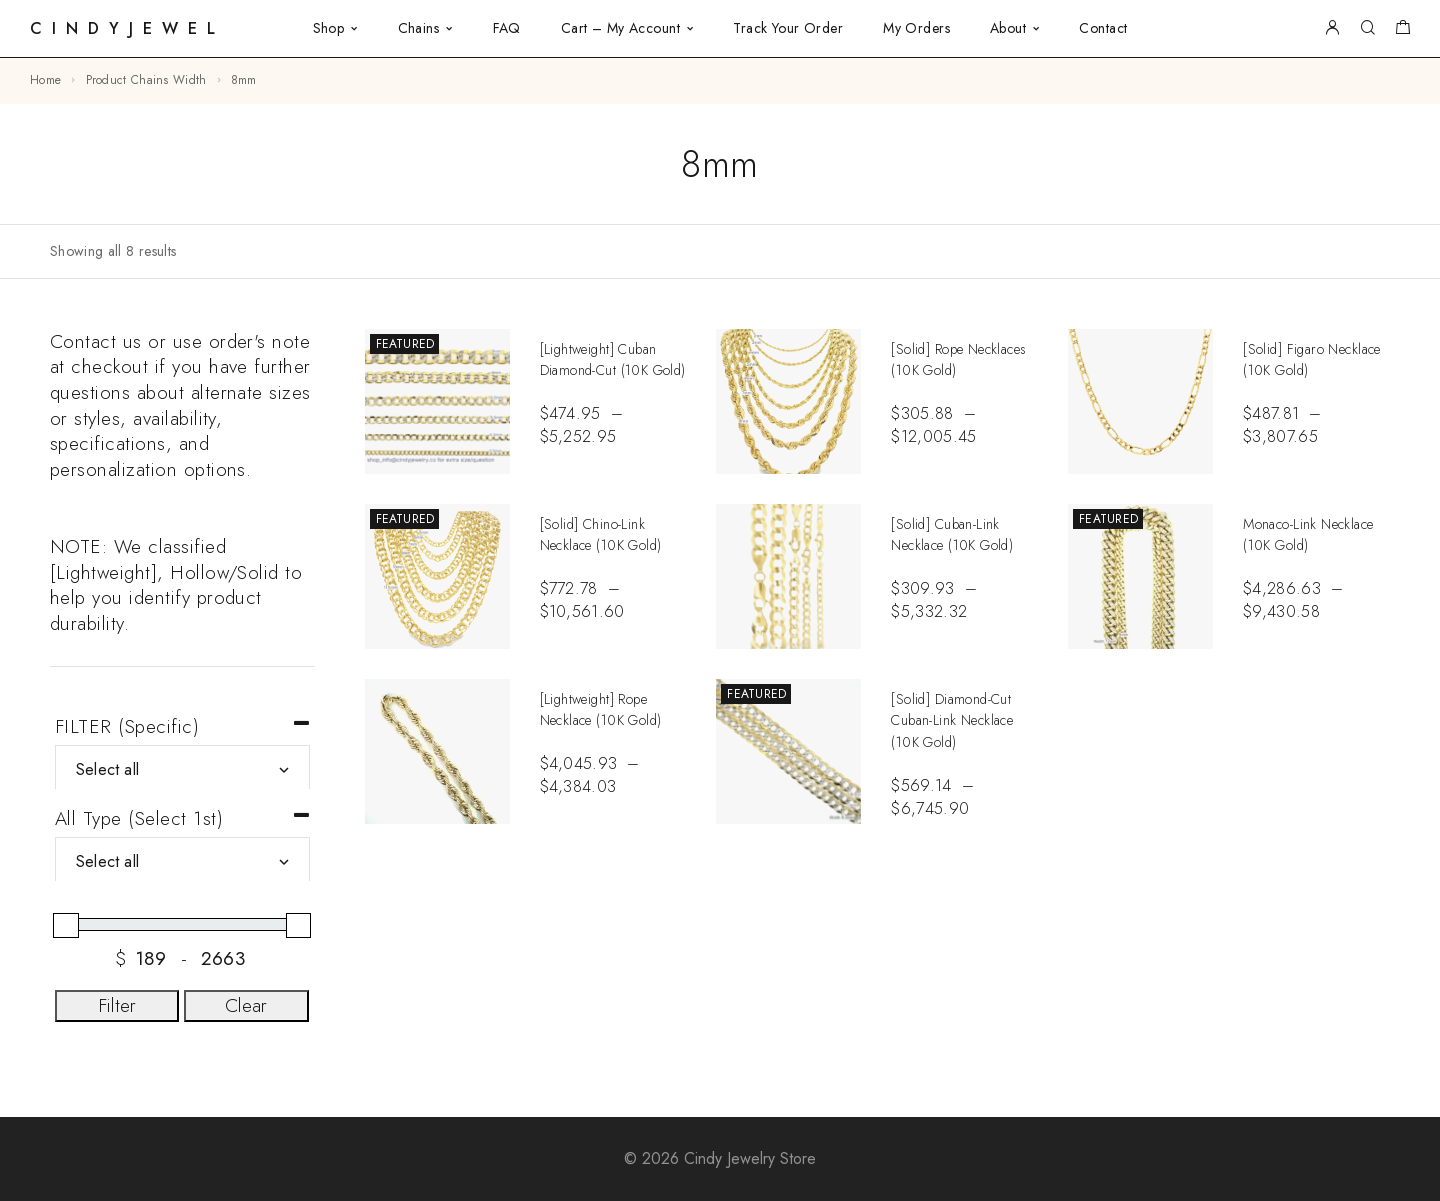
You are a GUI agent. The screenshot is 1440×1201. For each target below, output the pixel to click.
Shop (329, 28)
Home (45, 80)
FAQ (507, 28)
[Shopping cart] (1402, 30)
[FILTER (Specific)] (182, 770)
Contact (1103, 28)
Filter (117, 1005)
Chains (419, 28)
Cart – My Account (620, 28)
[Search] (1367, 28)
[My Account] (1332, 28)
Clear (246, 1005)
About (1008, 28)
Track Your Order (788, 28)
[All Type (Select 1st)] (182, 862)
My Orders (916, 28)
